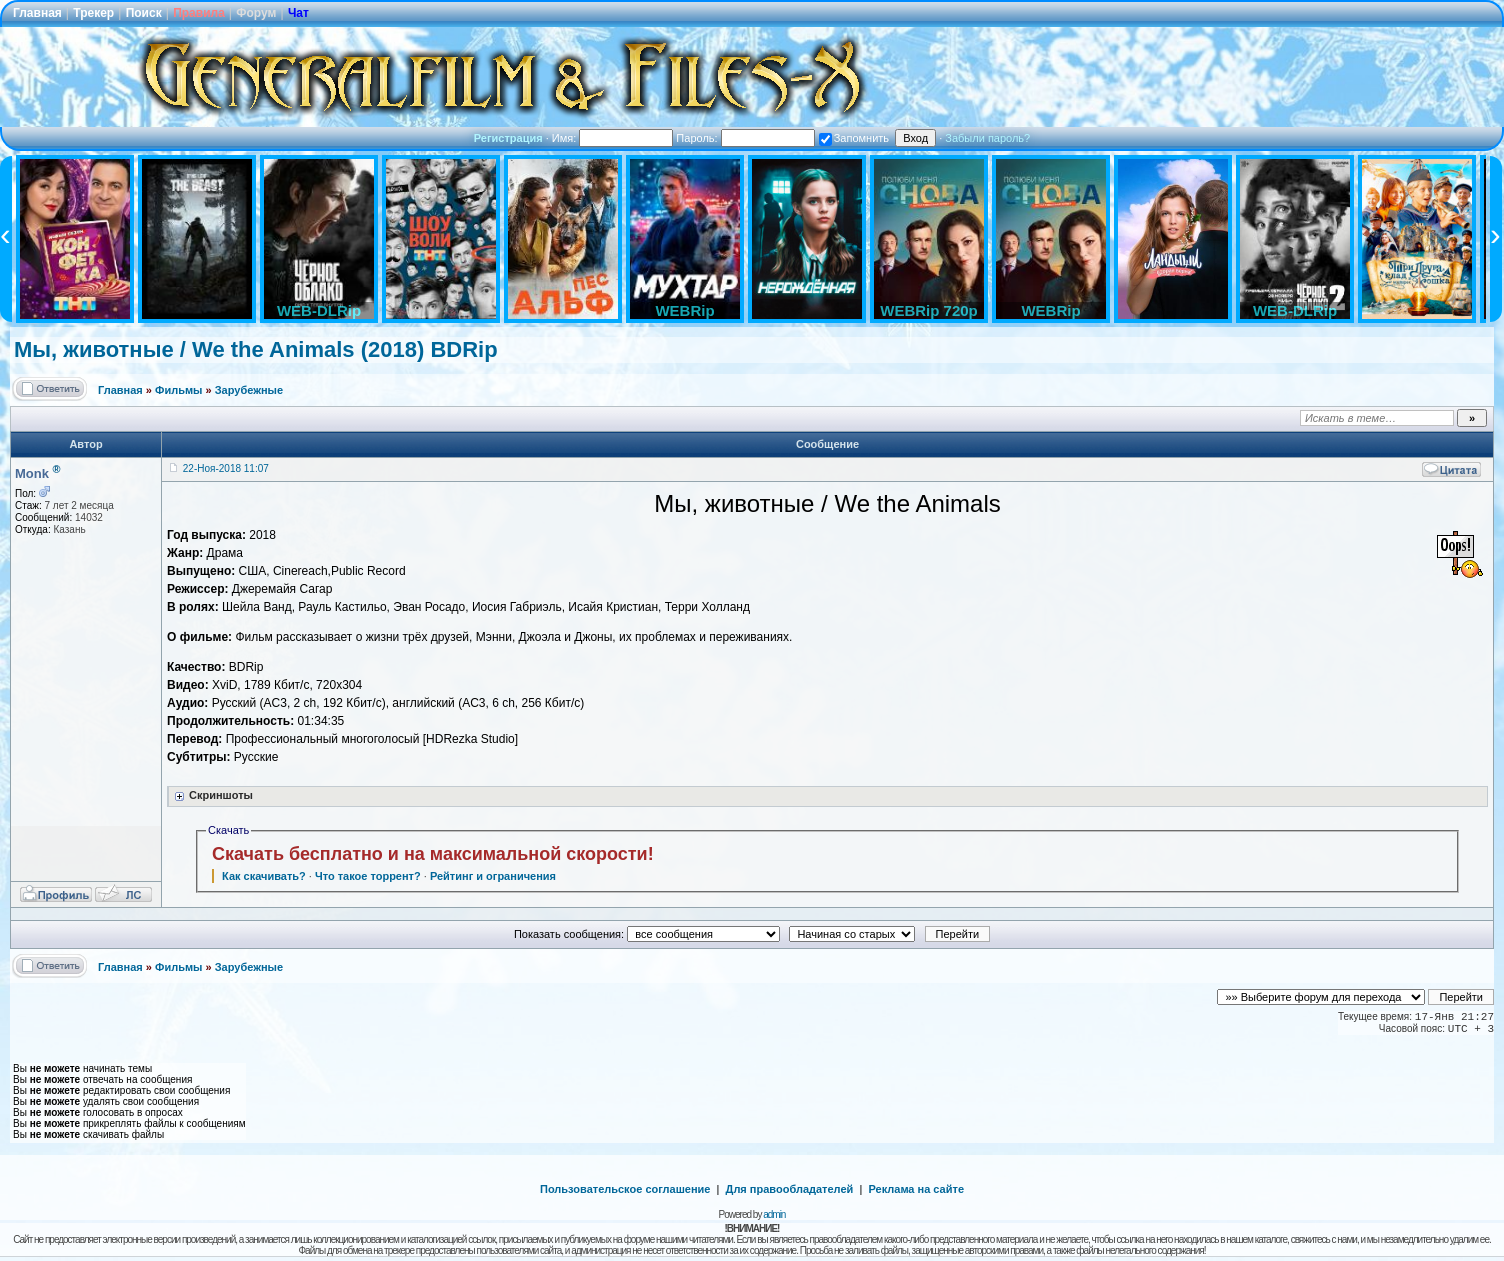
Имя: (613, 138)
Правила (199, 13)
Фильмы (178, 390)
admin (774, 1214)
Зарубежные (249, 390)
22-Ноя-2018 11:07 (226, 468)
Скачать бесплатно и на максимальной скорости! (433, 854)
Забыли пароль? (987, 138)
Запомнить (854, 138)
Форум (256, 13)
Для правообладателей (790, 1189)
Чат (298, 13)
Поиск (144, 13)
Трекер (93, 13)
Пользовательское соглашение (625, 1189)
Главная (37, 13)
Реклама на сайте (916, 1189)
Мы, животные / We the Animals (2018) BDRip (256, 349)
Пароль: (745, 138)
